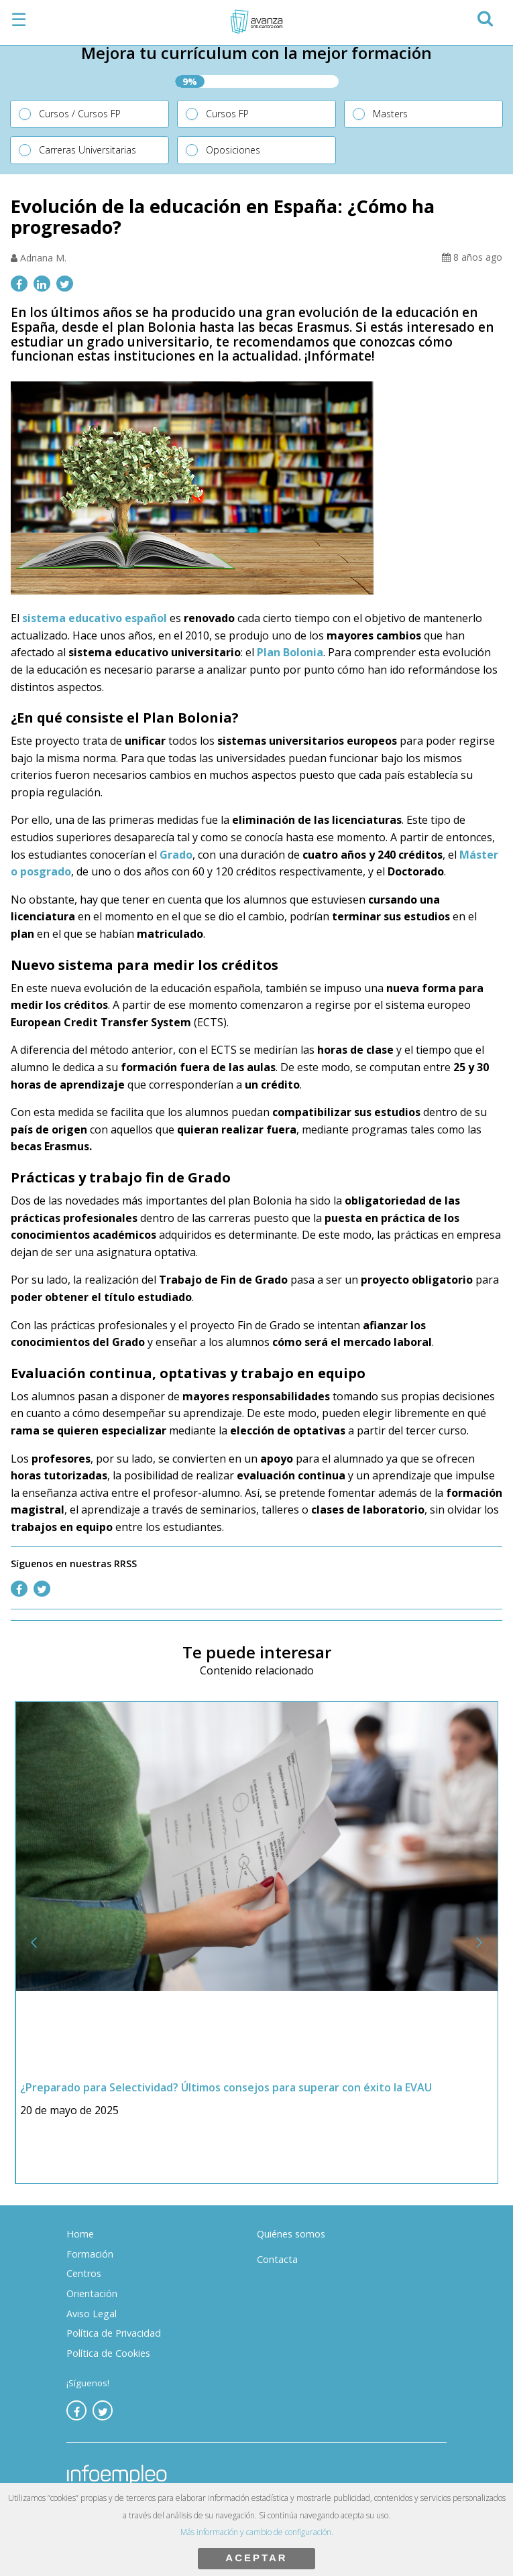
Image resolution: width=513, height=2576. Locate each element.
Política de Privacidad (113, 2333)
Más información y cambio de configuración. (256, 2532)
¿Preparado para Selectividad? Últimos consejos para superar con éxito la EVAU (227, 2087)
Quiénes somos (291, 2233)
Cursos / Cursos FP (80, 113)
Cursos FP (227, 113)
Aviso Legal (91, 2313)
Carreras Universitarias (87, 149)
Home (80, 2233)
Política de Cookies (108, 2353)
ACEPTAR (256, 2557)
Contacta (277, 2259)
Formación (89, 2254)
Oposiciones (233, 149)
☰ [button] (19, 19)
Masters (390, 113)
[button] (484, 16)
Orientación (91, 2293)
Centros (83, 2273)
